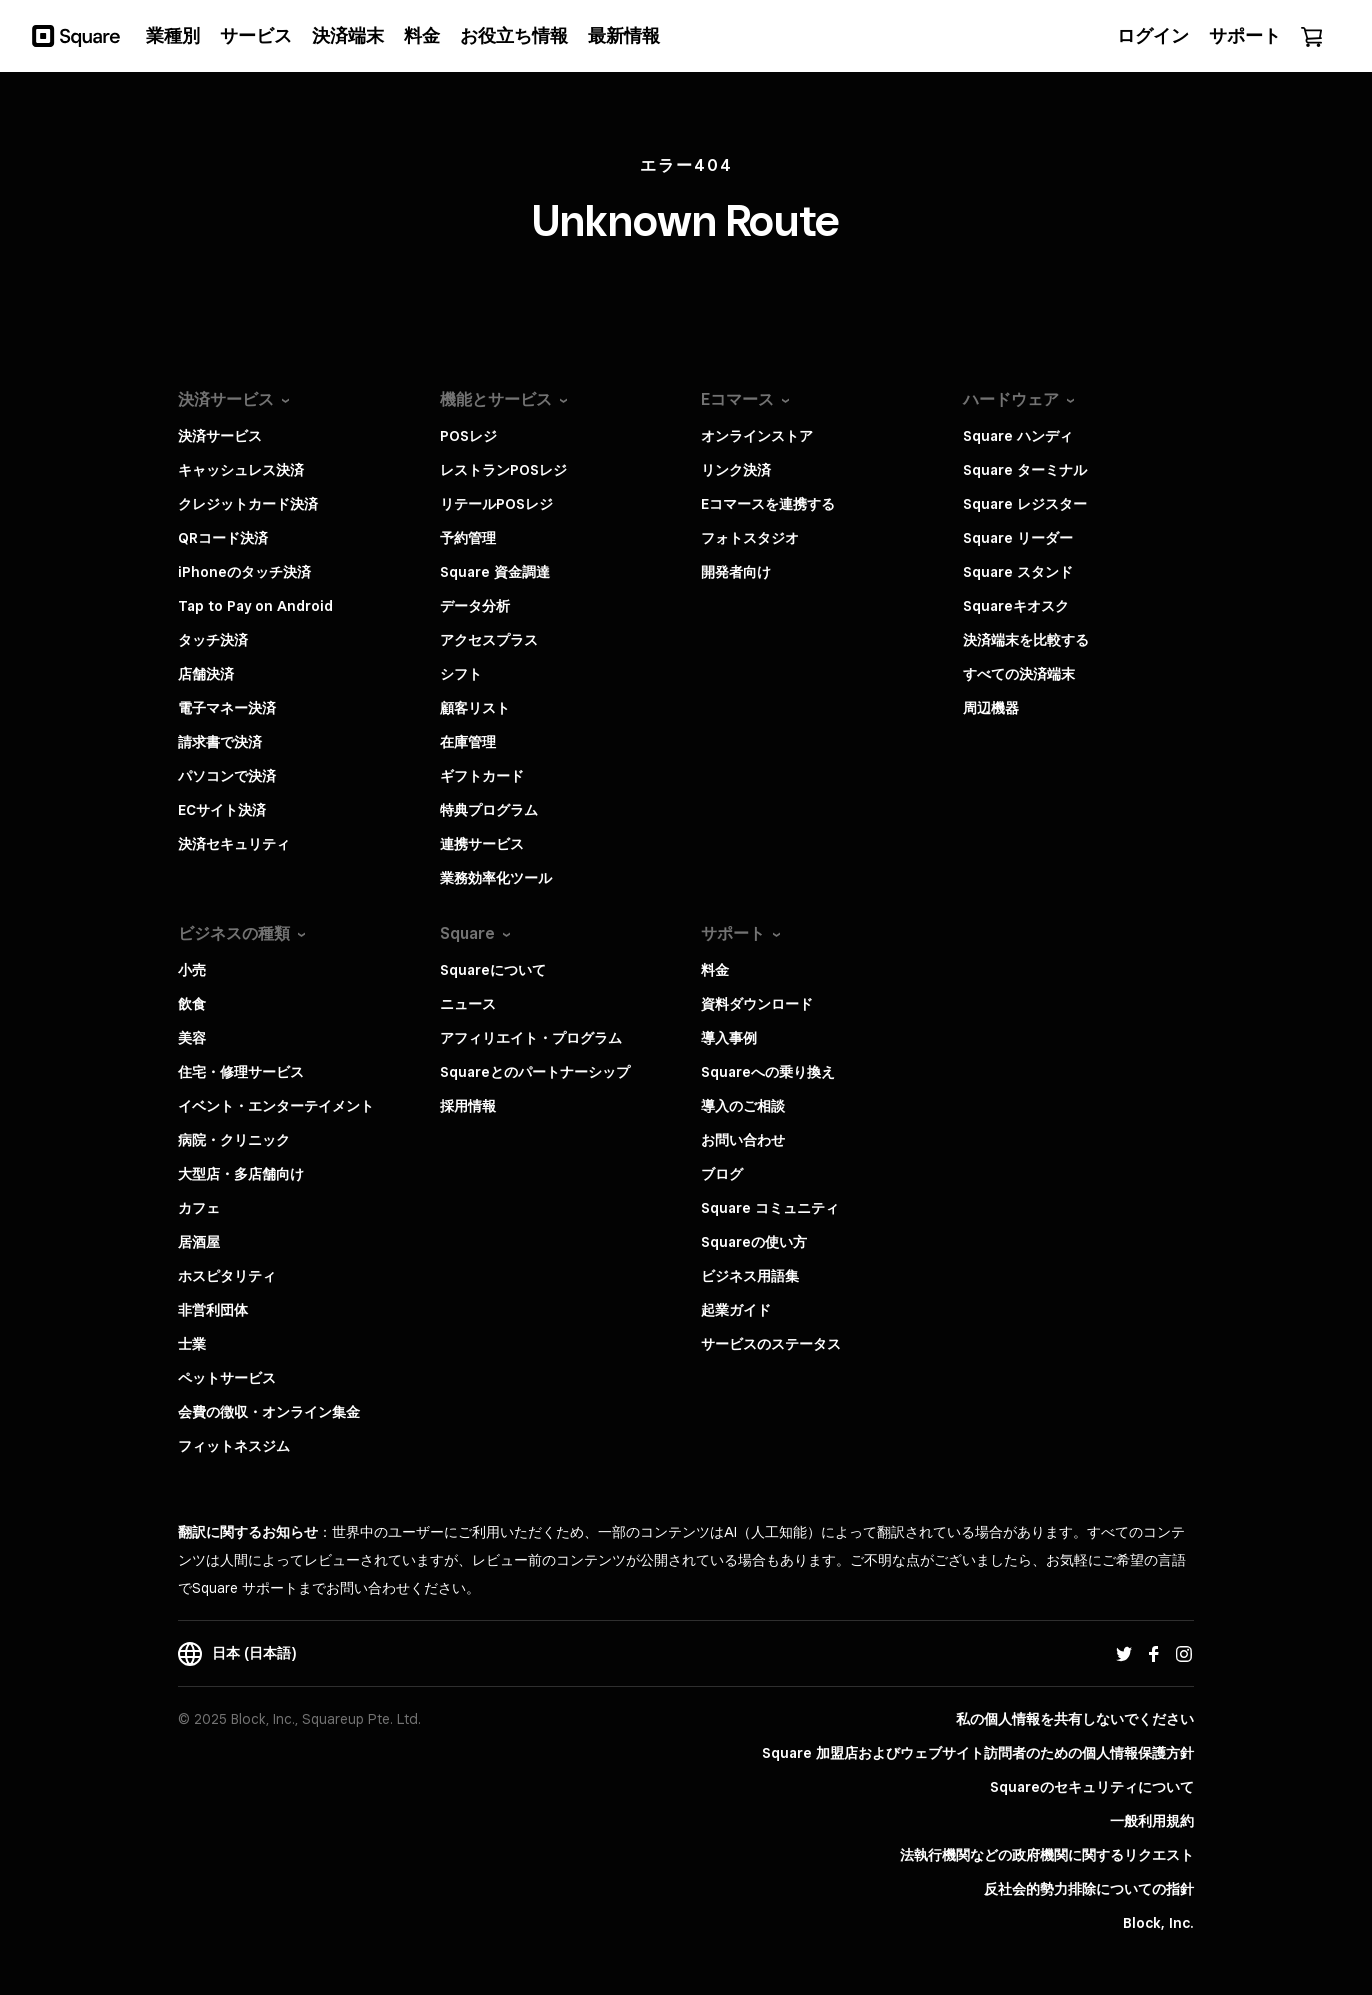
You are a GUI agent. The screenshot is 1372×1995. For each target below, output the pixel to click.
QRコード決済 (223, 538)
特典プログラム (489, 810)
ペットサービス (227, 1378)
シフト (461, 674)
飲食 (192, 1004)
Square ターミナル (1025, 470)
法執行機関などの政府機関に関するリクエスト (1047, 1855)
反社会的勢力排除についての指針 (1089, 1889)
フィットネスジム (234, 1446)
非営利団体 (213, 1310)
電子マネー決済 (227, 708)
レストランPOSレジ (503, 470)
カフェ (199, 1208)
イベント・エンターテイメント (276, 1106)
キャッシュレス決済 (241, 470)
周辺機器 (991, 708)
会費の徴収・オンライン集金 (269, 1412)
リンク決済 (736, 470)
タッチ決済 (213, 640)
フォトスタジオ (750, 538)
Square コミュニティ (770, 1208)
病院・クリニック (234, 1140)
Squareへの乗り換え (768, 1072)
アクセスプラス (489, 640)
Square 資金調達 (495, 572)
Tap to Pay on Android (255, 606)
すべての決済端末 (1019, 674)
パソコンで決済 (227, 776)
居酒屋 (199, 1242)
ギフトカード (482, 776)
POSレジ (468, 436)
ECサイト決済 (222, 810)
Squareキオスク (1016, 606)
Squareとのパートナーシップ (535, 1072)
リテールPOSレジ (496, 504)
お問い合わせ (743, 1140)
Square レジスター (1025, 504)
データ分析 (475, 606)
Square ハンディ (1018, 436)
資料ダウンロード (757, 1004)
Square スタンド (1018, 572)
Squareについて (493, 970)
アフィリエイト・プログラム (531, 1038)
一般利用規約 (1152, 1821)
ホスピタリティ (227, 1276)
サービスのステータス (771, 1344)
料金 (715, 970)
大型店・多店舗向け (241, 1174)
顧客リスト (475, 708)
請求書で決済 (220, 742)
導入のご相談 (743, 1106)
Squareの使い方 (754, 1242)
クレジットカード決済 (248, 504)
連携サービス (482, 844)
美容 (192, 1038)
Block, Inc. (1158, 1923)
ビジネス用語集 (750, 1276)
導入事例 (729, 1038)
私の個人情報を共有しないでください (1075, 1719)
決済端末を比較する (1026, 640)
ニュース (468, 1004)
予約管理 (468, 538)
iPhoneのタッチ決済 (244, 572)
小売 (192, 970)
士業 (192, 1344)
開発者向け (736, 572)
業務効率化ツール (496, 878)
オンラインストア (757, 436)
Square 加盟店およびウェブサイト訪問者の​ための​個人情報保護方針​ (978, 1753)
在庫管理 (468, 742)
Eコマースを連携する (768, 504)
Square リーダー (1018, 538)
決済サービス (220, 436)
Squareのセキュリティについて (1092, 1787)
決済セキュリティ (234, 844)
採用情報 (468, 1106)
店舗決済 (206, 674)
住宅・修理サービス (241, 1072)
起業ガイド (736, 1310)
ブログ (722, 1174)
